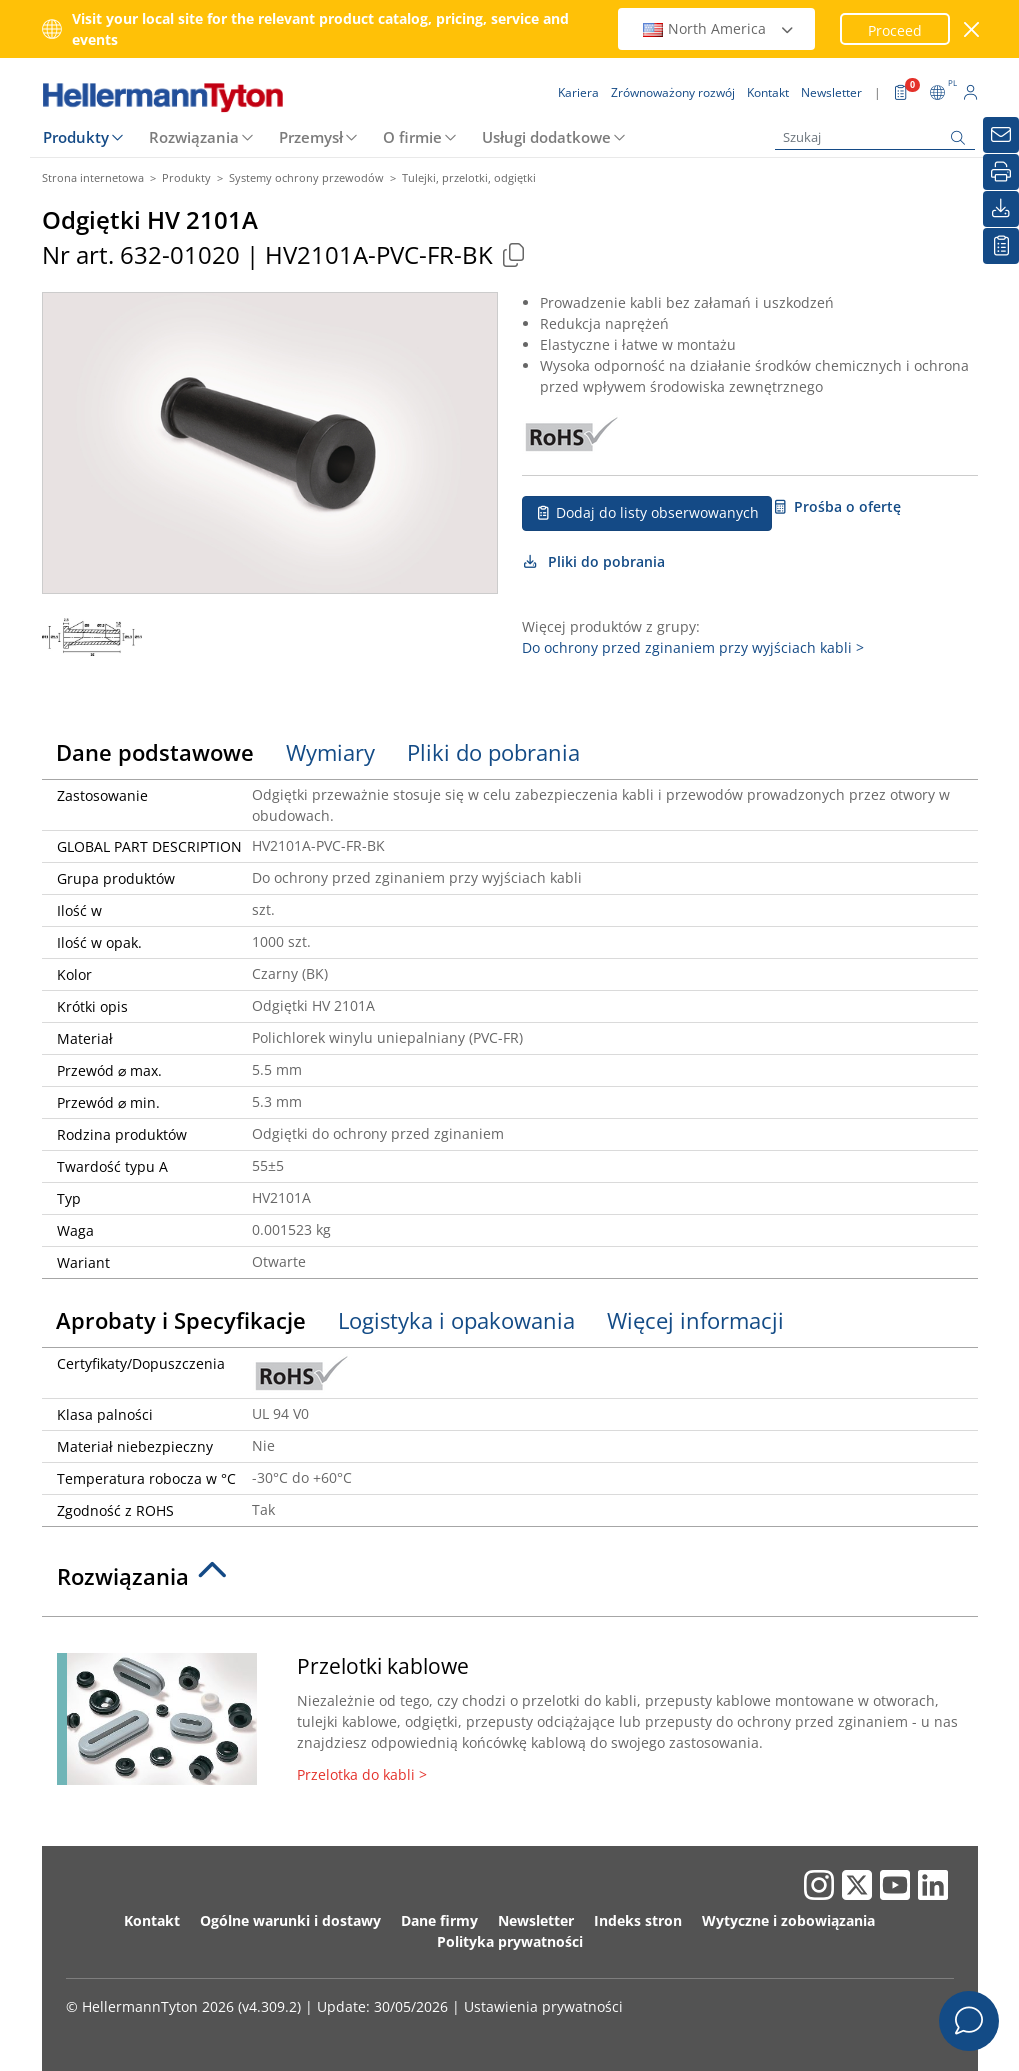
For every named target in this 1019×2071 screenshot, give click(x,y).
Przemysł (311, 137)
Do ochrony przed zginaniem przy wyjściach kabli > (693, 647)
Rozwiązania (194, 137)
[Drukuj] (1001, 172)
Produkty (76, 137)
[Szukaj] (875, 137)
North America (719, 28)
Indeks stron (638, 1920)
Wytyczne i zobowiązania (788, 1920)
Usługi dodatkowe (546, 137)
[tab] (510, 1582)
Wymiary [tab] (330, 752)
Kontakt (152, 1920)
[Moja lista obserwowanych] (1001, 246)
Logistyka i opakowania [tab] (456, 1320)
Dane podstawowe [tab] (155, 752)
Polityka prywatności (510, 1941)
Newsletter (536, 1920)
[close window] (971, 29)
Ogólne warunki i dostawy (290, 1920)
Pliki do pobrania (594, 561)
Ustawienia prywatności (543, 2006)
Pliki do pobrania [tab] (493, 752)
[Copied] (514, 254)
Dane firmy (439, 1920)
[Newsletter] (1001, 135)
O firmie (412, 137)
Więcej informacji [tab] (695, 1320)
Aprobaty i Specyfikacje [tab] (181, 1320)
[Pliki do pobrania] (1001, 209)
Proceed (895, 30)
